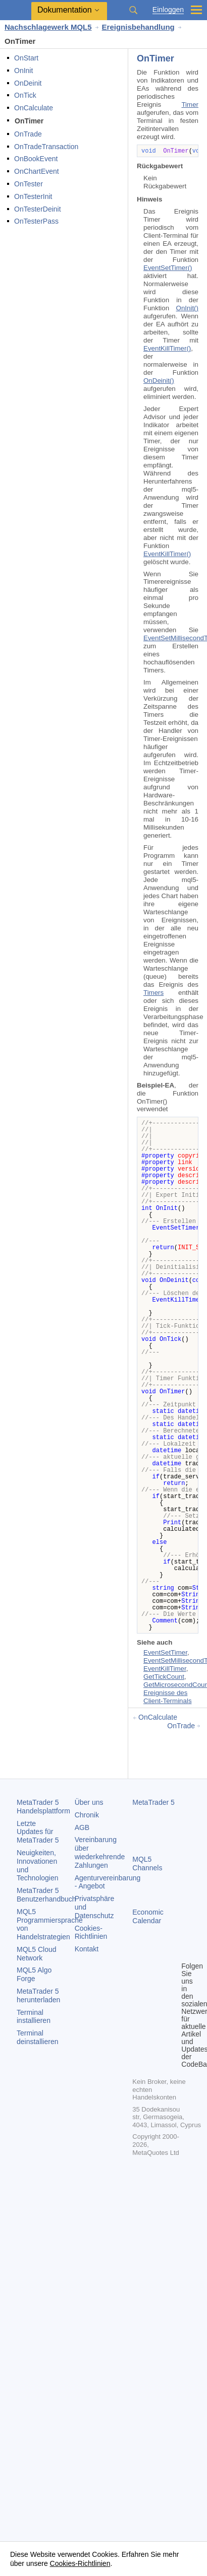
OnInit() (187, 308)
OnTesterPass (36, 221)
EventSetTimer (165, 1652)
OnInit (23, 70)
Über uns (89, 1802)
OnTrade (28, 134)
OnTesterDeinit (37, 209)
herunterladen (38, 1995)
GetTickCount (163, 1676)
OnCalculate (33, 108)
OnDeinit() (158, 380)
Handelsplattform (43, 1806)
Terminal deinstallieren (38, 2037)
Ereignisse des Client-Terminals (167, 1697)
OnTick (25, 95)
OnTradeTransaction (46, 147)
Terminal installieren (33, 2016)
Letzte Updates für (38, 1832)
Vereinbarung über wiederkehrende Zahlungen (100, 1852)
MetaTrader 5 (153, 1802)
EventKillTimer (164, 1668)
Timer (189, 104)
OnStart (26, 58)
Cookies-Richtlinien (91, 1932)
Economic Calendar (147, 1916)
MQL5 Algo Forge (34, 1974)
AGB (82, 1827)
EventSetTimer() (167, 268)
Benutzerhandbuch (46, 1894)
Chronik (87, 1815)
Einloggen (168, 10)
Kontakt (86, 1949)
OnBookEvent (36, 159)
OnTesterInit (33, 196)
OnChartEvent (36, 171)
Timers (153, 992)
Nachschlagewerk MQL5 (48, 27)
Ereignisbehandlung (138, 27)
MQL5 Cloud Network (37, 1953)
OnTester (28, 184)
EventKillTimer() (167, 348)
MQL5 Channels (147, 1863)
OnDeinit (27, 83)
